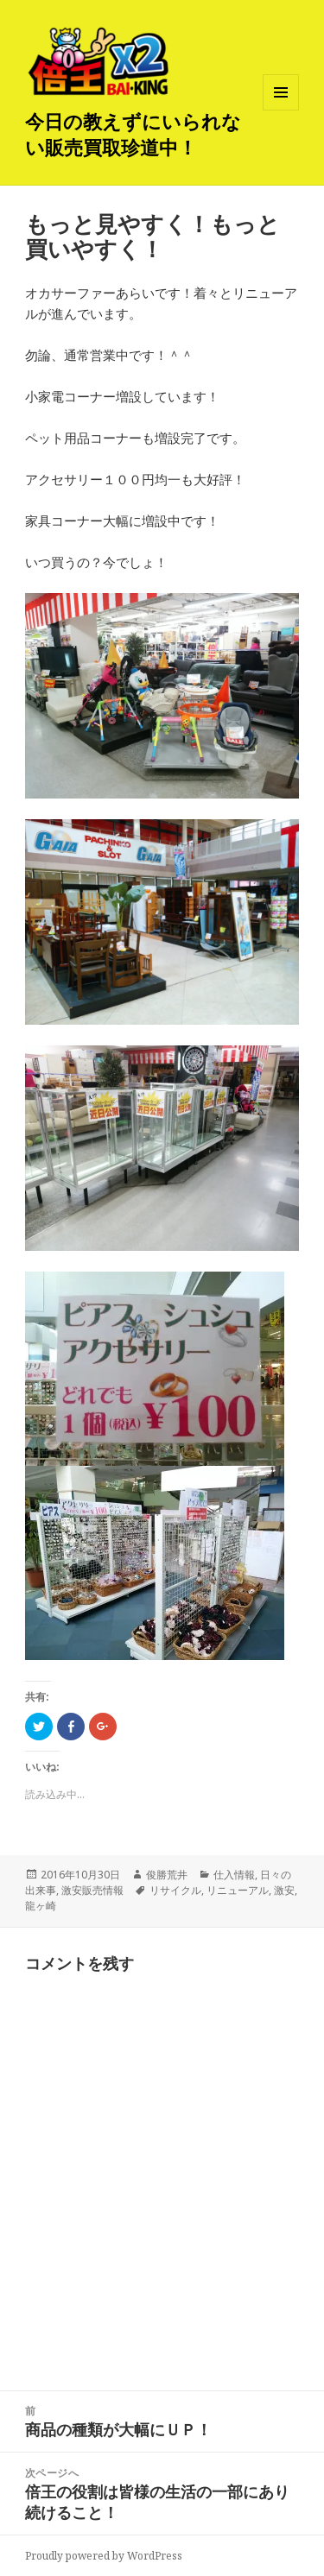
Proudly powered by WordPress (103, 2555)
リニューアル (237, 1890)
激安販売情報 (92, 1890)
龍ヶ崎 (40, 1905)
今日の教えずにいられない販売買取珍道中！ (133, 134)
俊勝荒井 (166, 1874)
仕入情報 (234, 1874)
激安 (284, 1890)
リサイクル (175, 1890)
